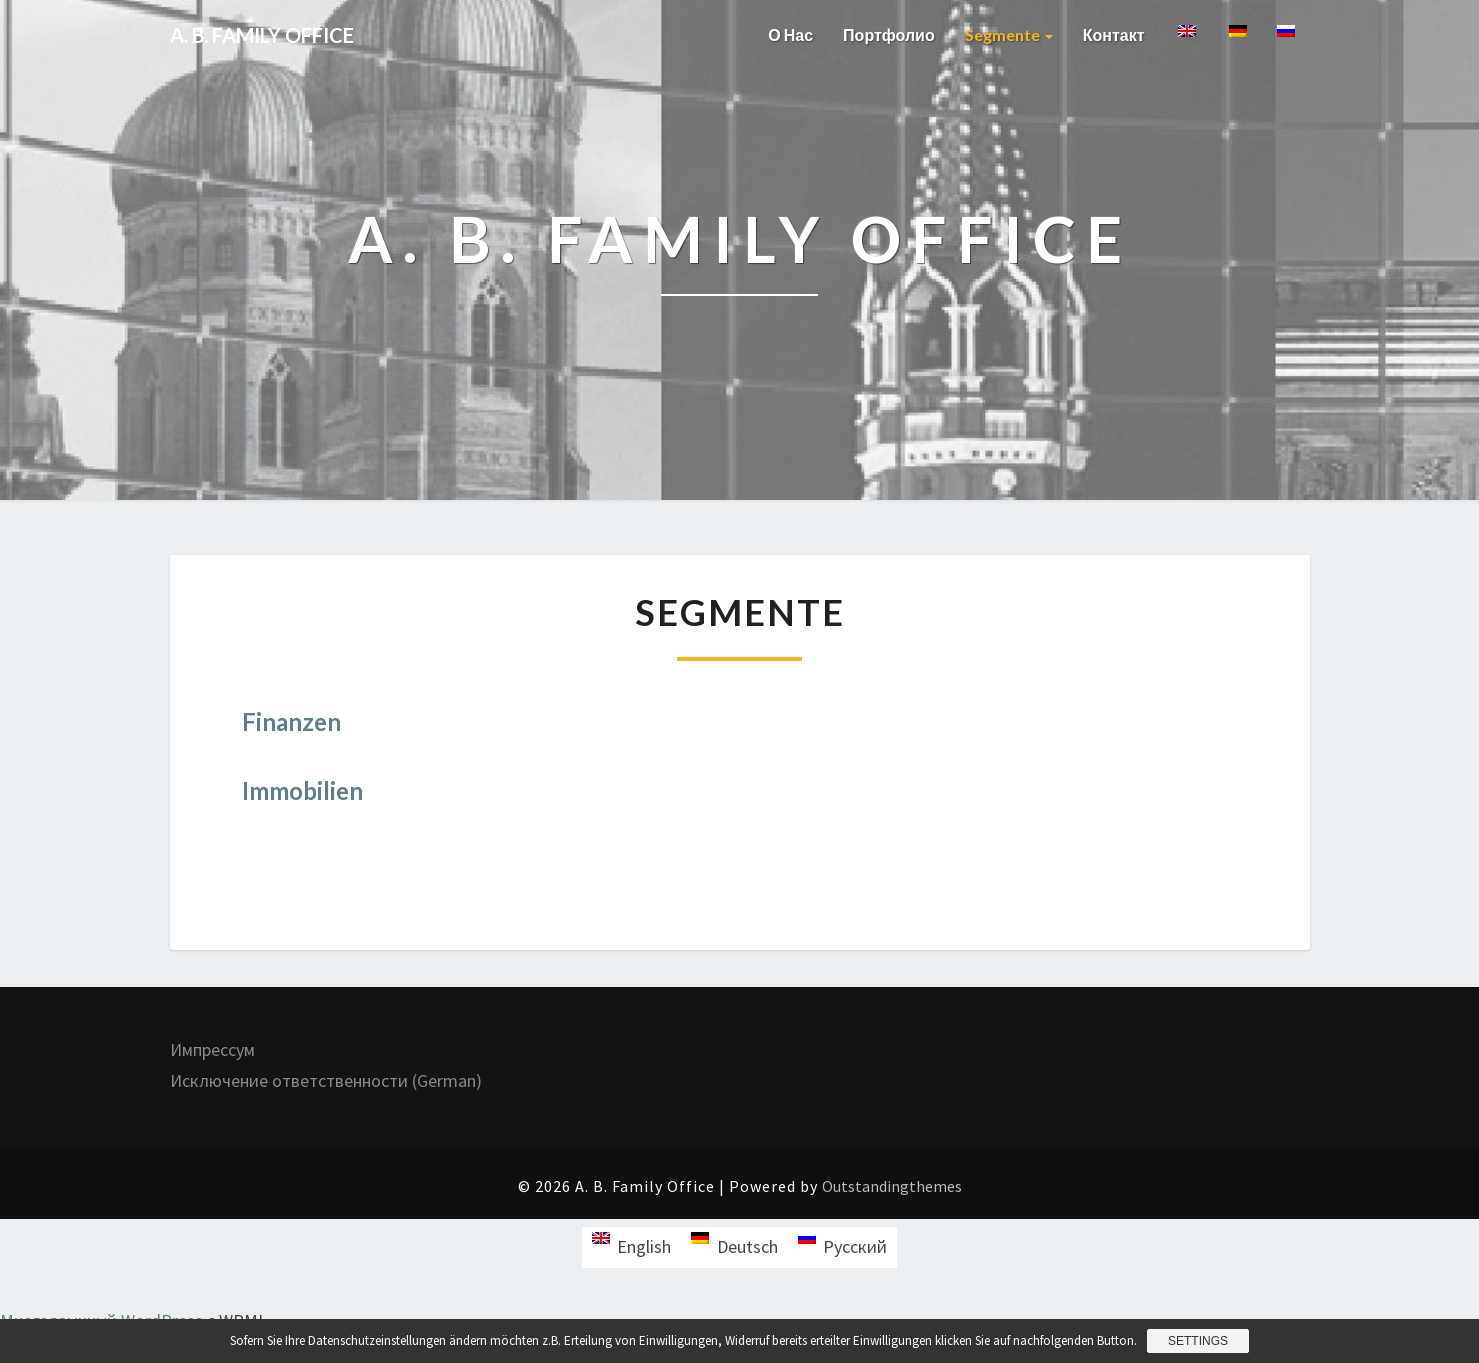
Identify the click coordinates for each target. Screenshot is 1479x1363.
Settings (1198, 1341)
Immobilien (302, 790)
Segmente (1009, 34)
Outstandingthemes (892, 1186)
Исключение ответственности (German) (326, 1080)
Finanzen (291, 721)
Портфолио (889, 34)
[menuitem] (1185, 41)
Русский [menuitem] (855, 1246)
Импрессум (212, 1049)
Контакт (1114, 34)
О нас (790, 34)
